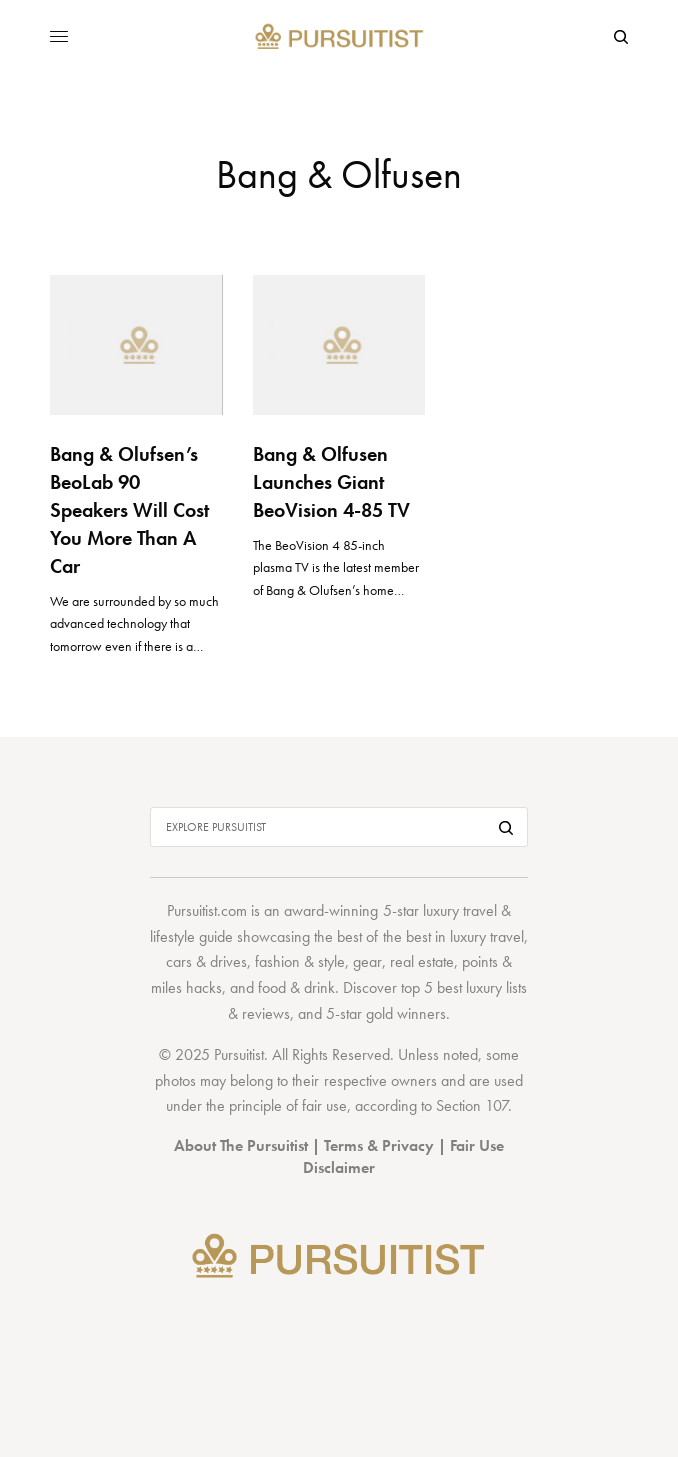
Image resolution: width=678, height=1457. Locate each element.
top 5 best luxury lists (464, 987)
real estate (422, 961)
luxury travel (487, 936)
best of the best (383, 936)
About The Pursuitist (241, 1145)
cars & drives (206, 961)
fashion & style (300, 961)
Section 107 (472, 1105)
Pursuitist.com (207, 910)
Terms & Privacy (379, 1145)
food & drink (296, 987)
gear (367, 961)
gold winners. (408, 1013)
